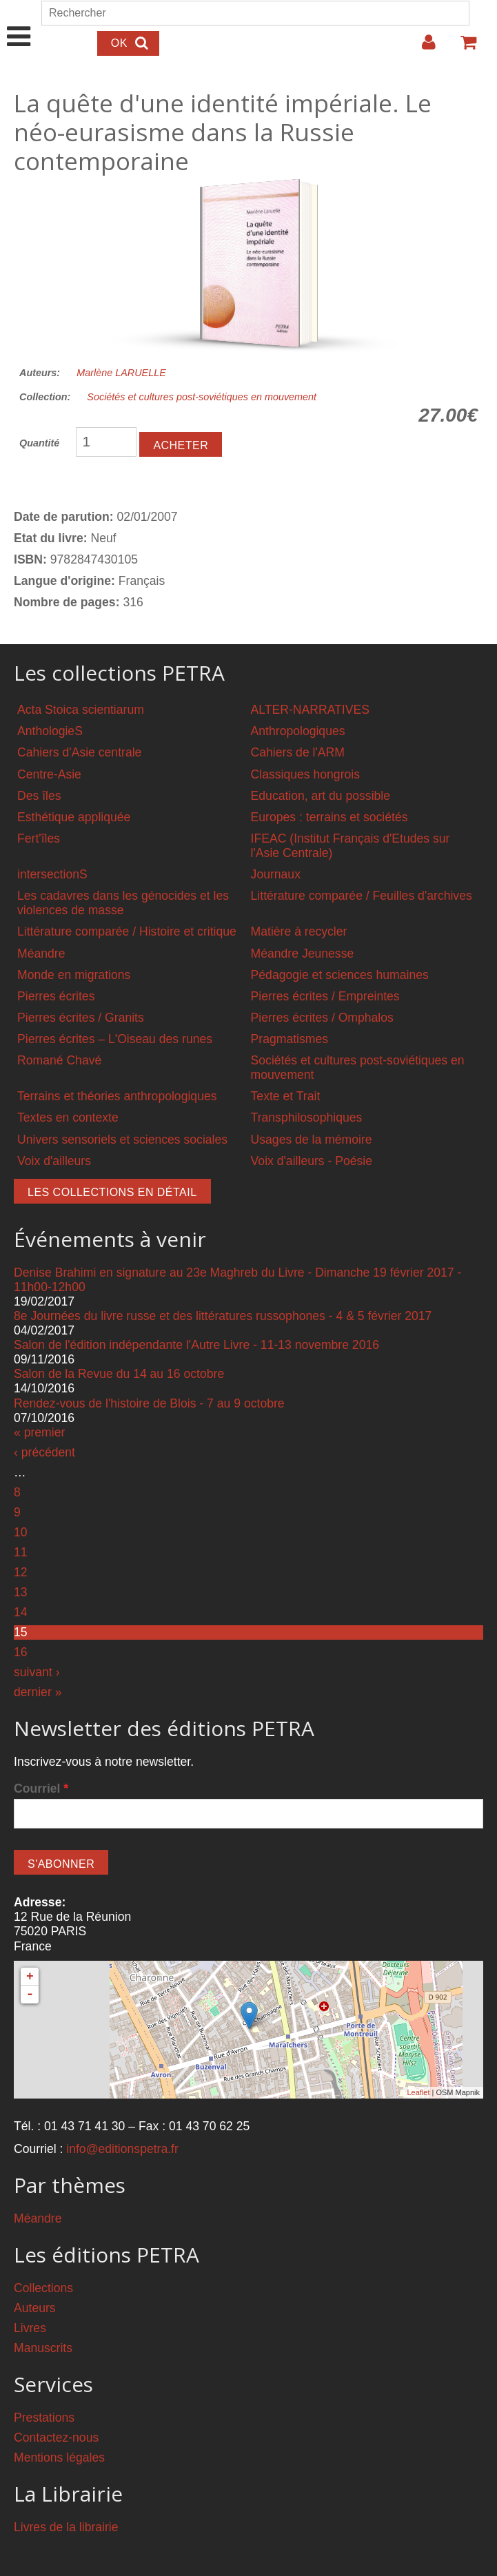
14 (21, 1612)
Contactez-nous (56, 2437)
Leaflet (418, 2092)
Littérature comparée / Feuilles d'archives (361, 896)
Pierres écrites (55, 996)
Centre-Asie (49, 774)
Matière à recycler (299, 931)
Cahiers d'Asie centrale (79, 752)
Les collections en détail (112, 1192)
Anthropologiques (298, 731)
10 (21, 1532)
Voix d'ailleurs (54, 1161)
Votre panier (462, 47)
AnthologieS (50, 731)
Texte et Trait (286, 1096)
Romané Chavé (59, 1060)
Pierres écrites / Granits (80, 1017)
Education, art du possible (320, 796)
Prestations (44, 2417)
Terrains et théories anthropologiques (117, 1096)
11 (21, 1552)
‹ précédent (44, 1452)
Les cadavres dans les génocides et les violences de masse (123, 903)
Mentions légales (59, 2457)
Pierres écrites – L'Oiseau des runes (114, 1039)
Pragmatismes (289, 1039)
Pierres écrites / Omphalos (322, 1017)
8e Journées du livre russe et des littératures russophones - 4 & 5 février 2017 (223, 1316)
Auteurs (35, 2308)
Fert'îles (38, 838)
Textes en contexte (68, 1117)
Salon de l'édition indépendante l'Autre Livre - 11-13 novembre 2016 (196, 1345)
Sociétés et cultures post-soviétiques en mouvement (201, 396)
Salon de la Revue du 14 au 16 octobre (119, 1374)
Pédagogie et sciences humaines (340, 975)
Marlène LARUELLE (121, 372)
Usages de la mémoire (311, 1139)
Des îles (39, 796)
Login (422, 47)
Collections (43, 2288)
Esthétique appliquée (73, 817)
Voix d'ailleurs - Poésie (311, 1161)
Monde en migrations (73, 975)
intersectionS (52, 874)
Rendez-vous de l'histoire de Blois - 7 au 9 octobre (149, 1403)
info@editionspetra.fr (122, 2149)
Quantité (39, 443)
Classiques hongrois (305, 774)
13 (21, 1592)
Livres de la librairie (66, 2527)
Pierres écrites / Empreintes (325, 996)
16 (21, 1652)
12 (21, 1572)
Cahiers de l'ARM (298, 752)
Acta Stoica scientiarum (80, 710)
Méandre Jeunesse (302, 953)
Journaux (276, 874)
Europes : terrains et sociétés (329, 817)
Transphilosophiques (307, 1117)
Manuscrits (43, 2348)
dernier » (37, 1692)
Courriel (41, 1788)
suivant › (37, 1672)
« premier (39, 1432)
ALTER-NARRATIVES (310, 710)
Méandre (41, 953)
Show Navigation (19, 22)
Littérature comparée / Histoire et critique (126, 931)
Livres (30, 2328)
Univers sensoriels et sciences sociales (122, 1139)
